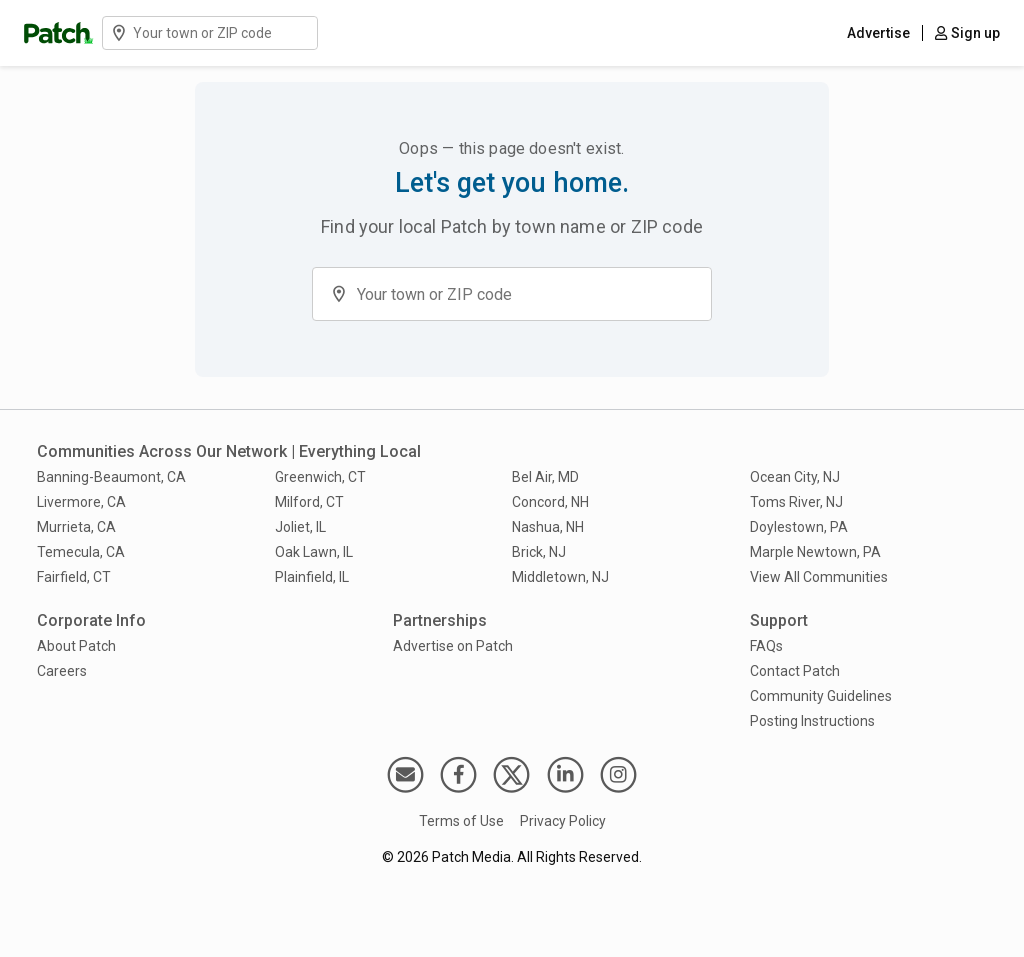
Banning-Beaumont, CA (111, 477)
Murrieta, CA (76, 527)
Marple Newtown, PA (815, 552)
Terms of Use (461, 821)
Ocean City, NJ (795, 477)
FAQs (766, 646)
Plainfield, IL (312, 577)
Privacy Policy (563, 821)
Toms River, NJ (796, 502)
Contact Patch (795, 671)
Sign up (967, 33)
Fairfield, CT (74, 577)
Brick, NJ (539, 552)
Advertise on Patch (453, 646)
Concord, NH (550, 502)
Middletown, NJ (560, 577)
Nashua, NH (548, 527)
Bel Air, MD (545, 477)
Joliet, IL (300, 527)
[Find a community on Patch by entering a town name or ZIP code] (224, 33)
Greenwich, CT (320, 477)
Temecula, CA (81, 552)
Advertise (878, 33)
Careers (62, 671)
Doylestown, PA (799, 527)
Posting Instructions (812, 721)
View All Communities (819, 577)
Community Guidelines (821, 696)
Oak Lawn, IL (314, 552)
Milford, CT (309, 502)
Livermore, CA (81, 502)
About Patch (76, 646)
